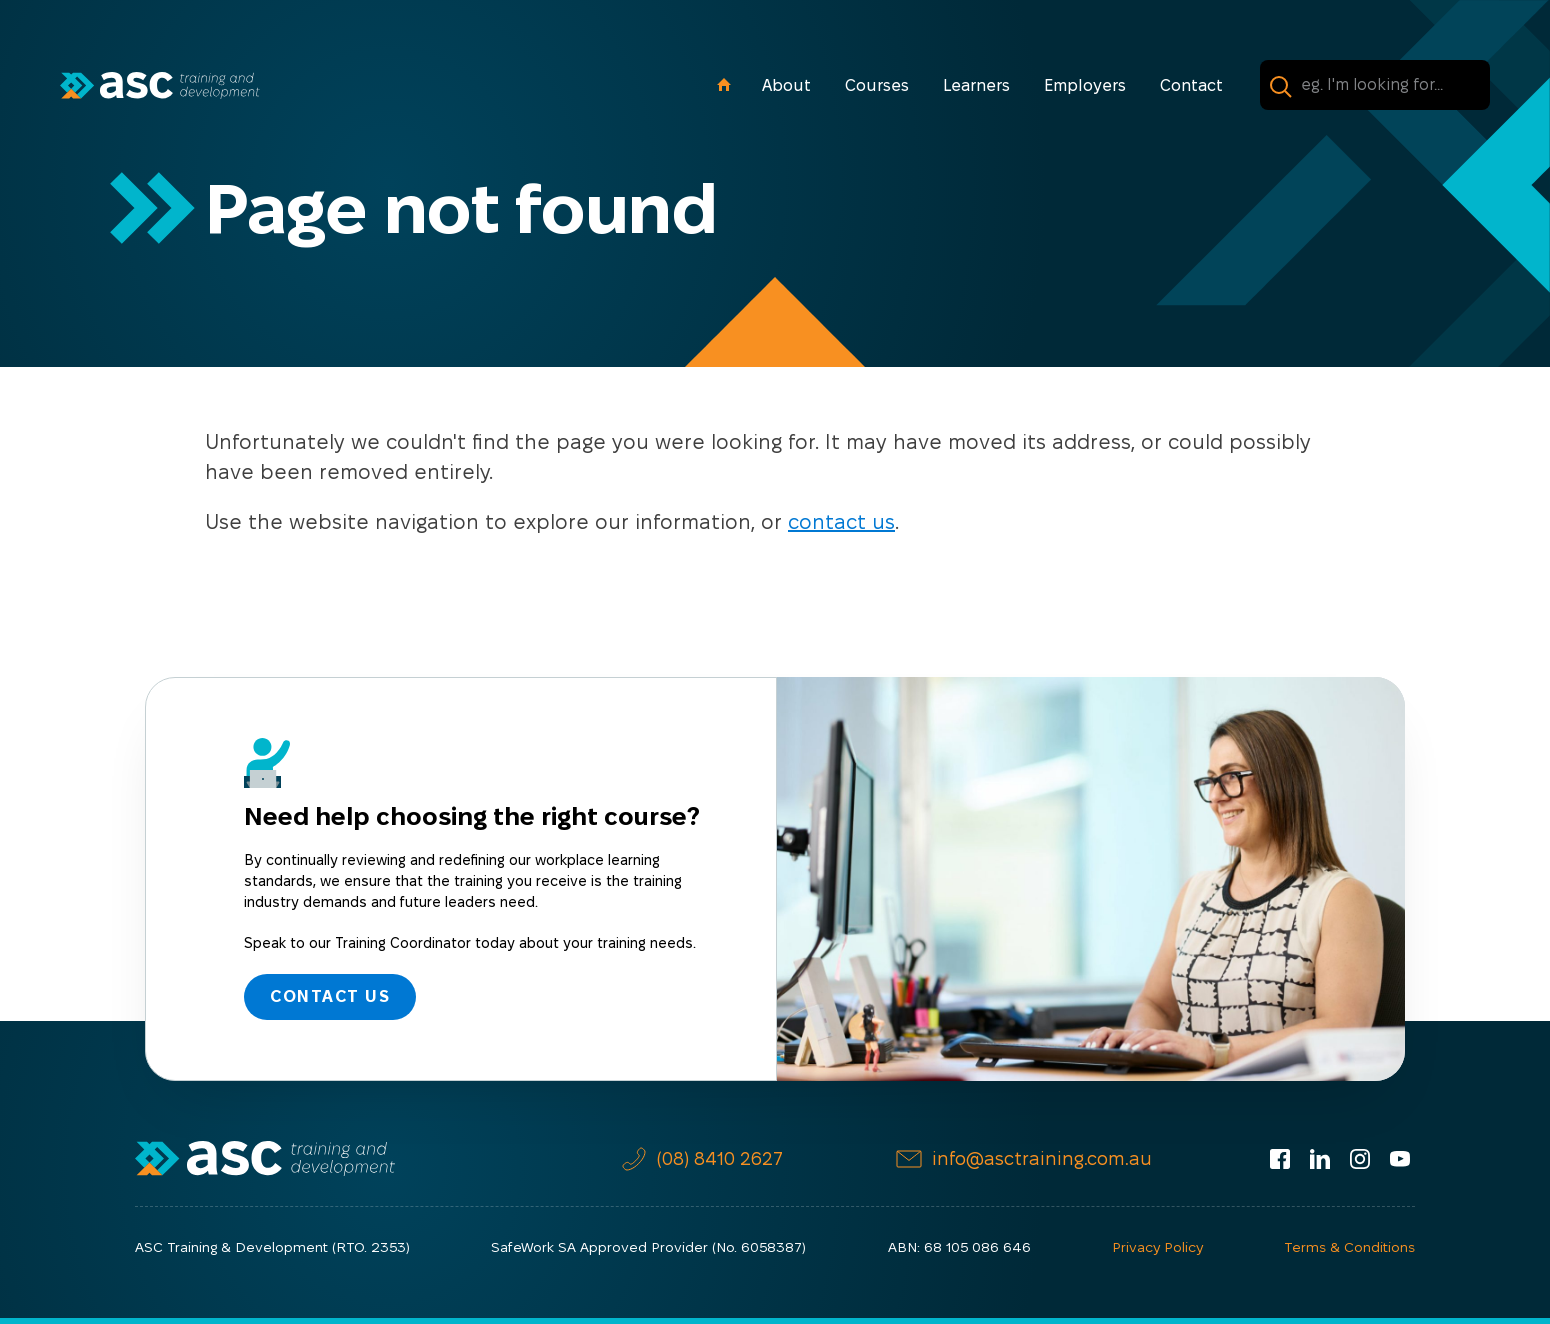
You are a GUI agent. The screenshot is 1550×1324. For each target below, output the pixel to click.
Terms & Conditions (1349, 1247)
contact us (841, 522)
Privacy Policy (1157, 1247)
